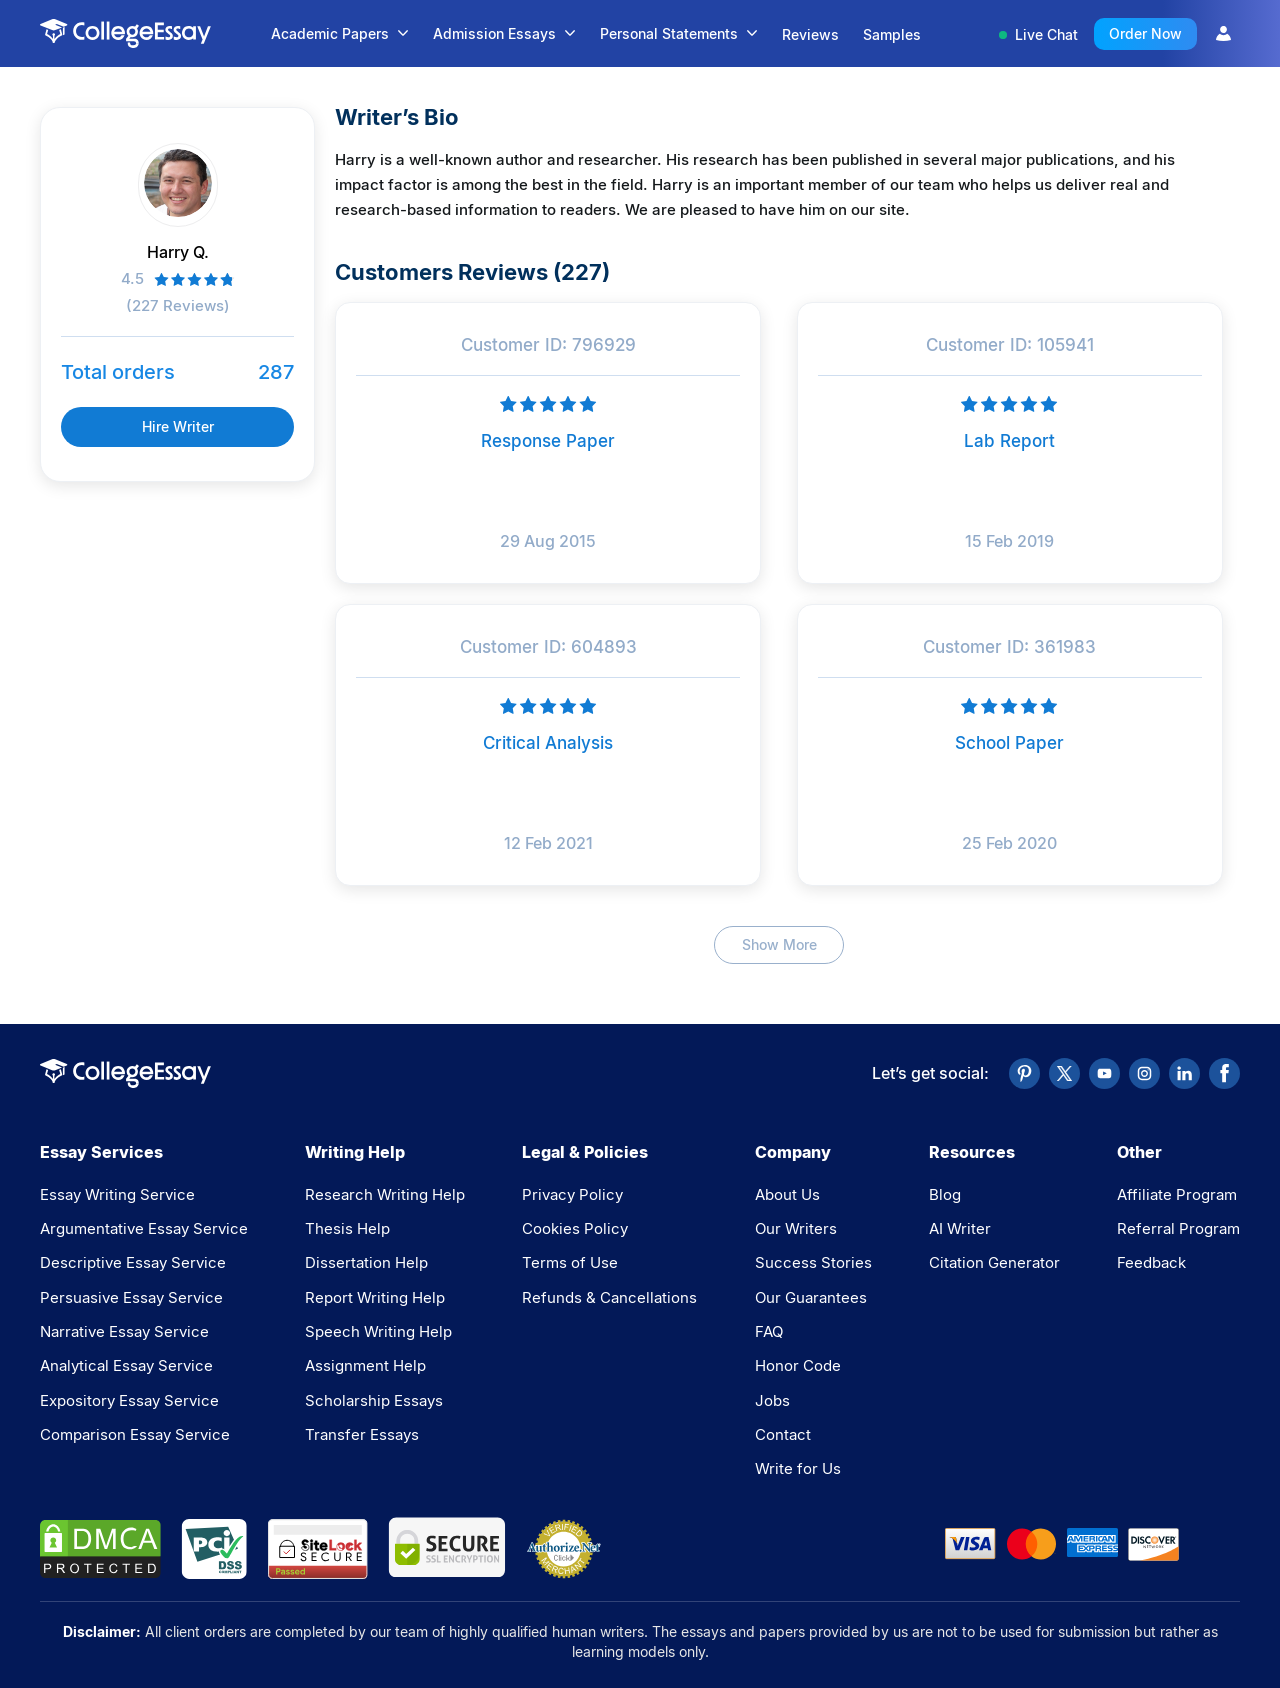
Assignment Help (365, 1365)
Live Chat (1038, 34)
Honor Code (798, 1365)
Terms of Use (570, 1262)
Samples (892, 34)
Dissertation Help (366, 1262)
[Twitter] (1064, 1073)
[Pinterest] (1024, 1073)
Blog (945, 1194)
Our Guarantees (811, 1297)
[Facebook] (1224, 1073)
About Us (787, 1194)
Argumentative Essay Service (144, 1228)
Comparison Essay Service (135, 1434)
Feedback (1151, 1262)
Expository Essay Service (129, 1400)
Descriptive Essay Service (133, 1262)
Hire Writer (178, 426)
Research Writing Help (385, 1194)
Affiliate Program (1177, 1194)
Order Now (1145, 33)
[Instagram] (1144, 1073)
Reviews (810, 34)
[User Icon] (1223, 33)
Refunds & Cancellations (609, 1297)
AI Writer (960, 1228)
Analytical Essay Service (126, 1365)
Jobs (772, 1400)
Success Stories (813, 1262)
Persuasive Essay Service (131, 1297)
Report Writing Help (375, 1297)
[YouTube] (1104, 1073)
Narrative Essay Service (124, 1331)
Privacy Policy (572, 1194)
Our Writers (796, 1228)
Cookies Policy (575, 1228)
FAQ (769, 1331)
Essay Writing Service (117, 1194)
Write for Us (798, 1468)
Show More (779, 944)
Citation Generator (994, 1262)
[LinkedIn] (1184, 1073)
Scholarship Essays (374, 1400)
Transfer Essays (362, 1434)
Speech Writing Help (378, 1331)
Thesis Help (347, 1228)
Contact (783, 1434)
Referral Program (1178, 1228)
